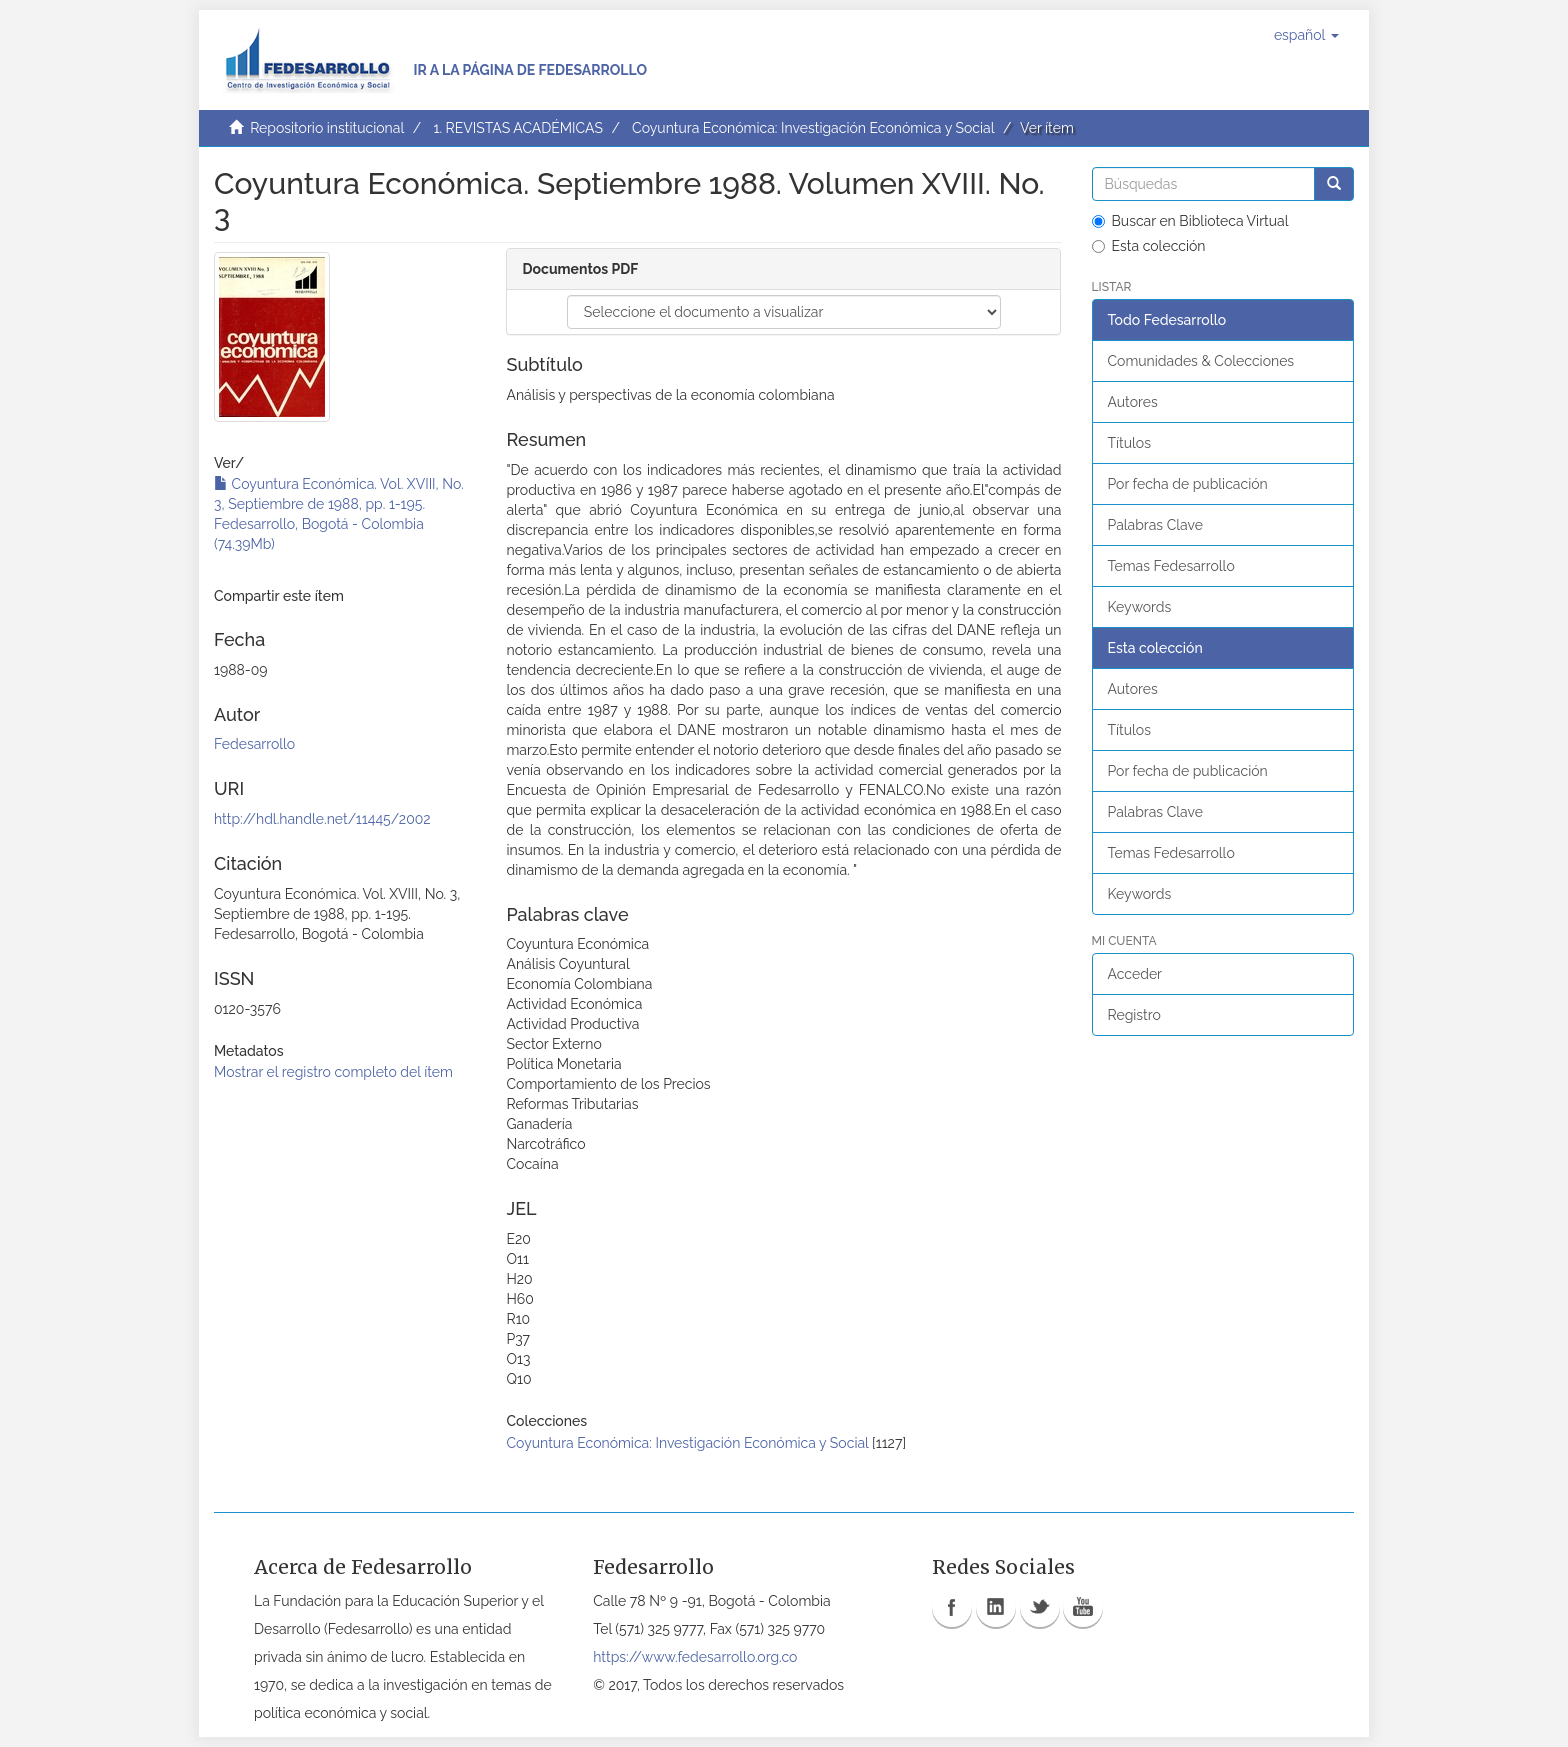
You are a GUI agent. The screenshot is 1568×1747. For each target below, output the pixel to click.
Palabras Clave (1155, 525)
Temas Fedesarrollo (1171, 566)
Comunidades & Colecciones (1201, 361)
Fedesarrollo (254, 744)
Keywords (1140, 607)
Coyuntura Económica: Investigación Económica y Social (813, 128)
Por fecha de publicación (1188, 484)
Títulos (1129, 443)
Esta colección (1149, 246)
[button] (1306, 35)
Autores (1133, 402)
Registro (1134, 1015)
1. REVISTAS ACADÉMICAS (517, 128)
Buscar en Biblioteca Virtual (1190, 221)
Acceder (1135, 974)
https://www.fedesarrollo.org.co (695, 1657)
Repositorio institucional (327, 128)
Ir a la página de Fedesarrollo (530, 70)
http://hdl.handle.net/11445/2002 (322, 819)
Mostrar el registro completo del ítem (333, 1072)
